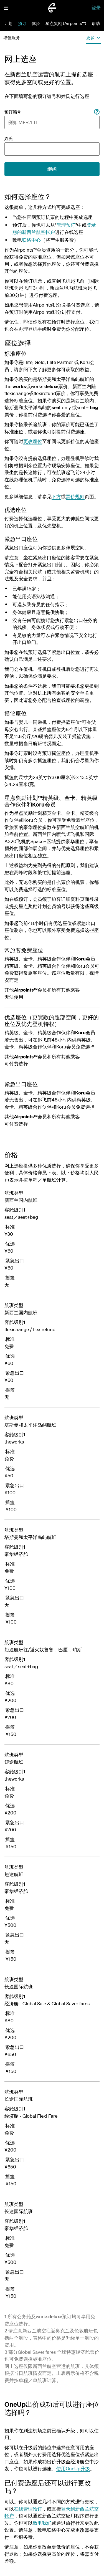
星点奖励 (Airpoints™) (65, 23)
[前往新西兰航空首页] (52, 7)
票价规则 (75, 496)
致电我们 (42, 2523)
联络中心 (31, 240)
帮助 (96, 23)
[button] (6, 8)
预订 (22, 23)
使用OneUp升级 (73, 2468)
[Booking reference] (97, 112)
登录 (96, 8)
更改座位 (32, 441)
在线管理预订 (28, 2509)
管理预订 (66, 225)
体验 (36, 23)
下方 (56, 496)
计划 (8, 23)
